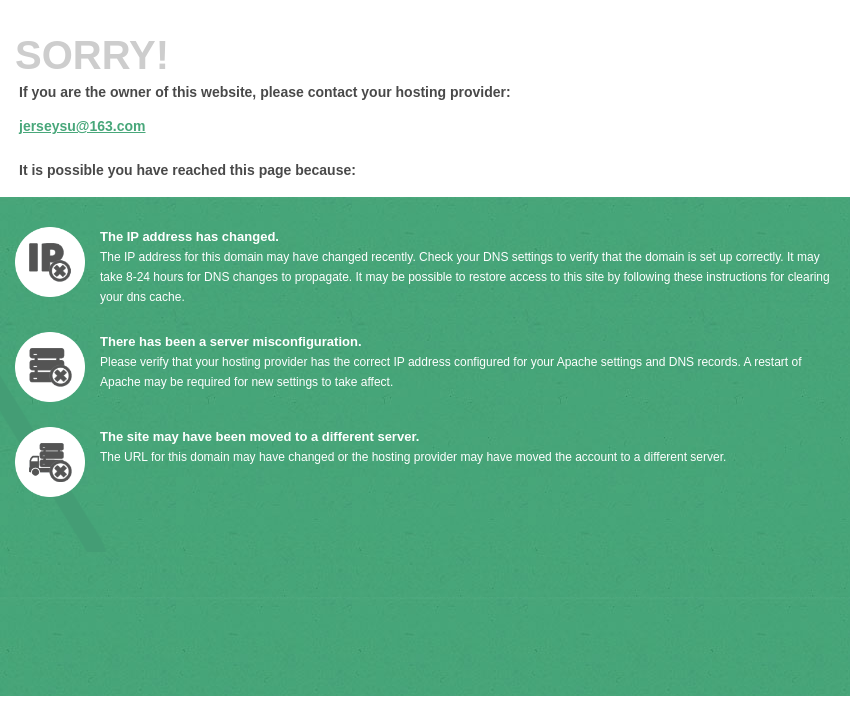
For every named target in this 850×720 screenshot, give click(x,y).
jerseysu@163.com (82, 126)
